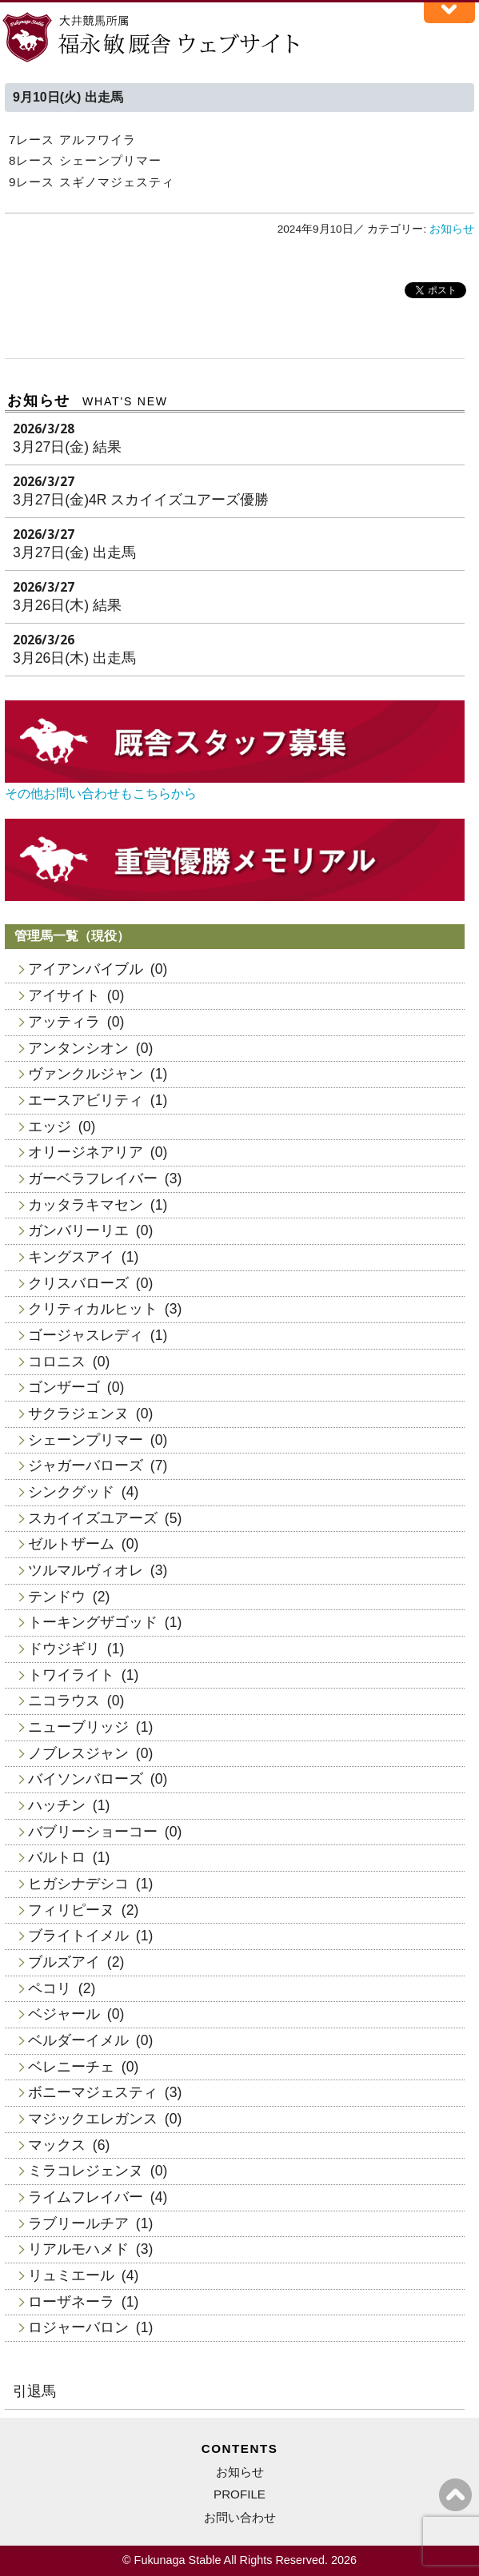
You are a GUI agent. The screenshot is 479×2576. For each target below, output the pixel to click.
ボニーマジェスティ (93, 2092)
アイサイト (64, 995)
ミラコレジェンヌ (85, 2171)
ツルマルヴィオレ (85, 1570)
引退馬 (34, 2391)
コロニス (57, 1362)
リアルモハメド (78, 2249)
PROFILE (239, 2494)
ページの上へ (455, 2495)
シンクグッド (71, 1492)
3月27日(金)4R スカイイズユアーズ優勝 (141, 500)
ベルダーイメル (78, 2040)
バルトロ (57, 1857)
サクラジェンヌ (78, 1414)
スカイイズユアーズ (93, 1518)
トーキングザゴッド (93, 1622)
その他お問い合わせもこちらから (101, 793)
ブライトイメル (78, 1936)
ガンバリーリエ (78, 1230)
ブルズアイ (64, 1962)
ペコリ (49, 1988)
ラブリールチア (78, 2223)
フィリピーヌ (71, 1910)
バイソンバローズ (85, 1779)
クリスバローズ (78, 1283)
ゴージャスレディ (85, 1335)
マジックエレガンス (93, 2119)
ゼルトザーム (71, 1544)
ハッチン (57, 1805)
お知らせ (451, 229)
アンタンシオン (78, 1048)
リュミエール (71, 2275)
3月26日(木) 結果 (67, 605)
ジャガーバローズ (85, 1465)
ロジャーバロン (78, 2327)
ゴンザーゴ (64, 1387)
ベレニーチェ (71, 2067)
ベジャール (64, 2014)
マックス (57, 2145)
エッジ (49, 1126)
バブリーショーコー (93, 1832)
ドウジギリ (64, 1649)
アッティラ (64, 1022)
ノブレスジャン (78, 1753)
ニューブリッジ (78, 1727)
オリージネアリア (85, 1152)
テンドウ (57, 1597)
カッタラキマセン (85, 1205)
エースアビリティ (85, 1100)
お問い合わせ (240, 2517)
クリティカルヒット (93, 1309)
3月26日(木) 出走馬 (74, 658)
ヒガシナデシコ (78, 1884)
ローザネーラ (71, 2302)
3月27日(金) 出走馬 (74, 552)
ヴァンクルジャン (85, 1074)
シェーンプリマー (85, 1440)
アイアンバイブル (85, 969)
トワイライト (71, 1675)
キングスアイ (71, 1257)
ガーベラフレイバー (93, 1178)
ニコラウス (64, 1701)
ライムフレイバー (85, 2197)
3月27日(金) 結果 (67, 447)
